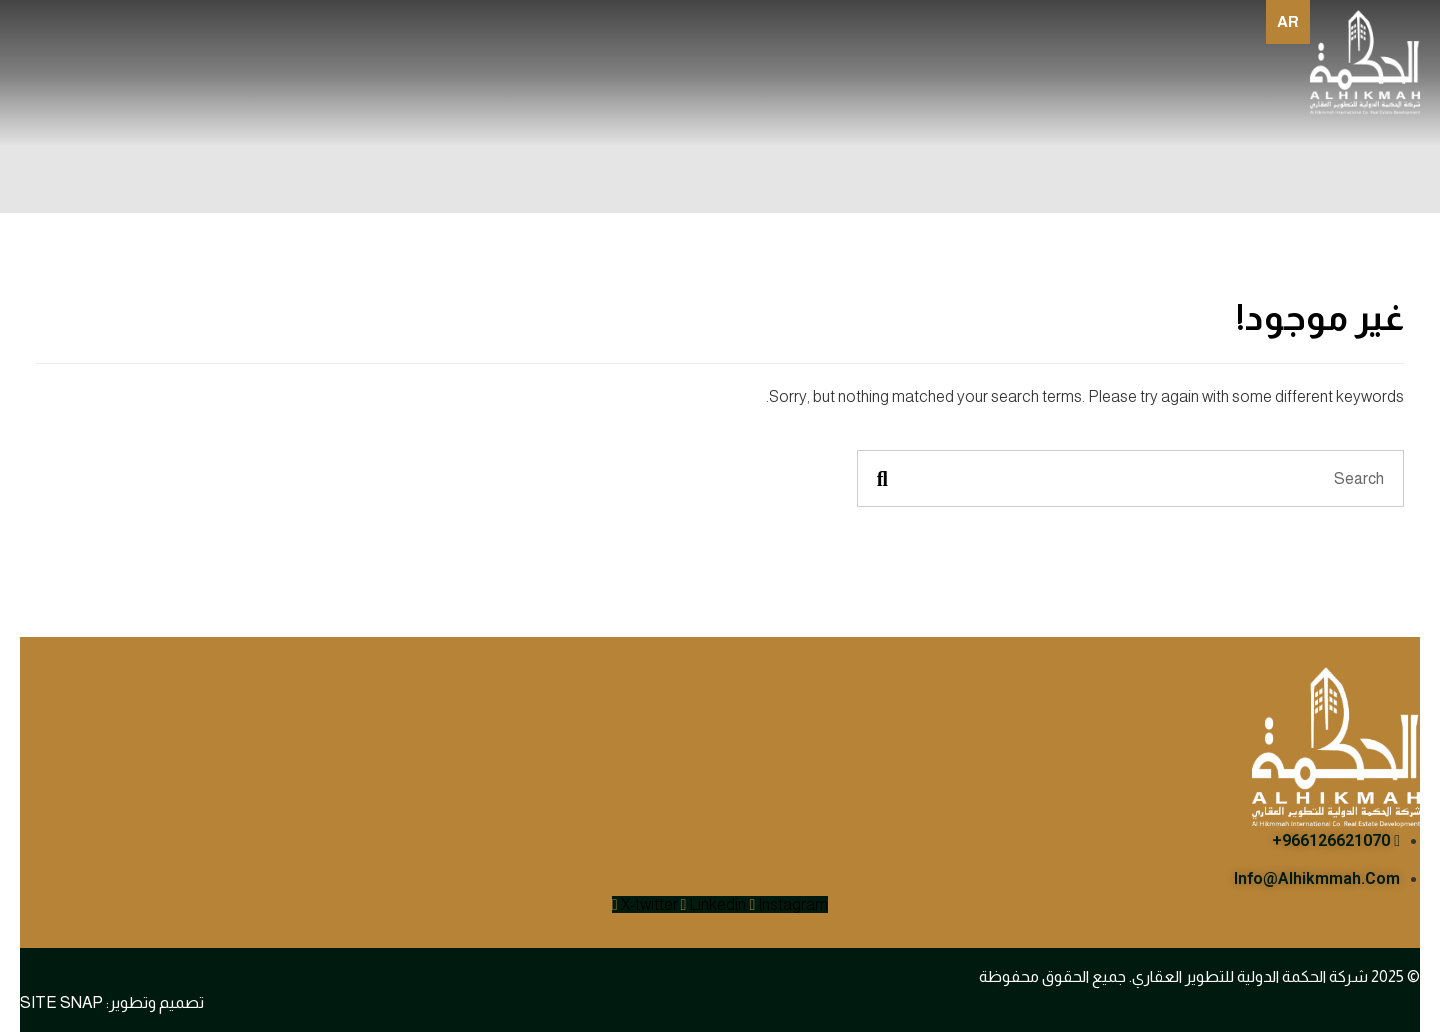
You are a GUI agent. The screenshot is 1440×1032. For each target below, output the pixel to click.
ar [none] (1288, 21)
